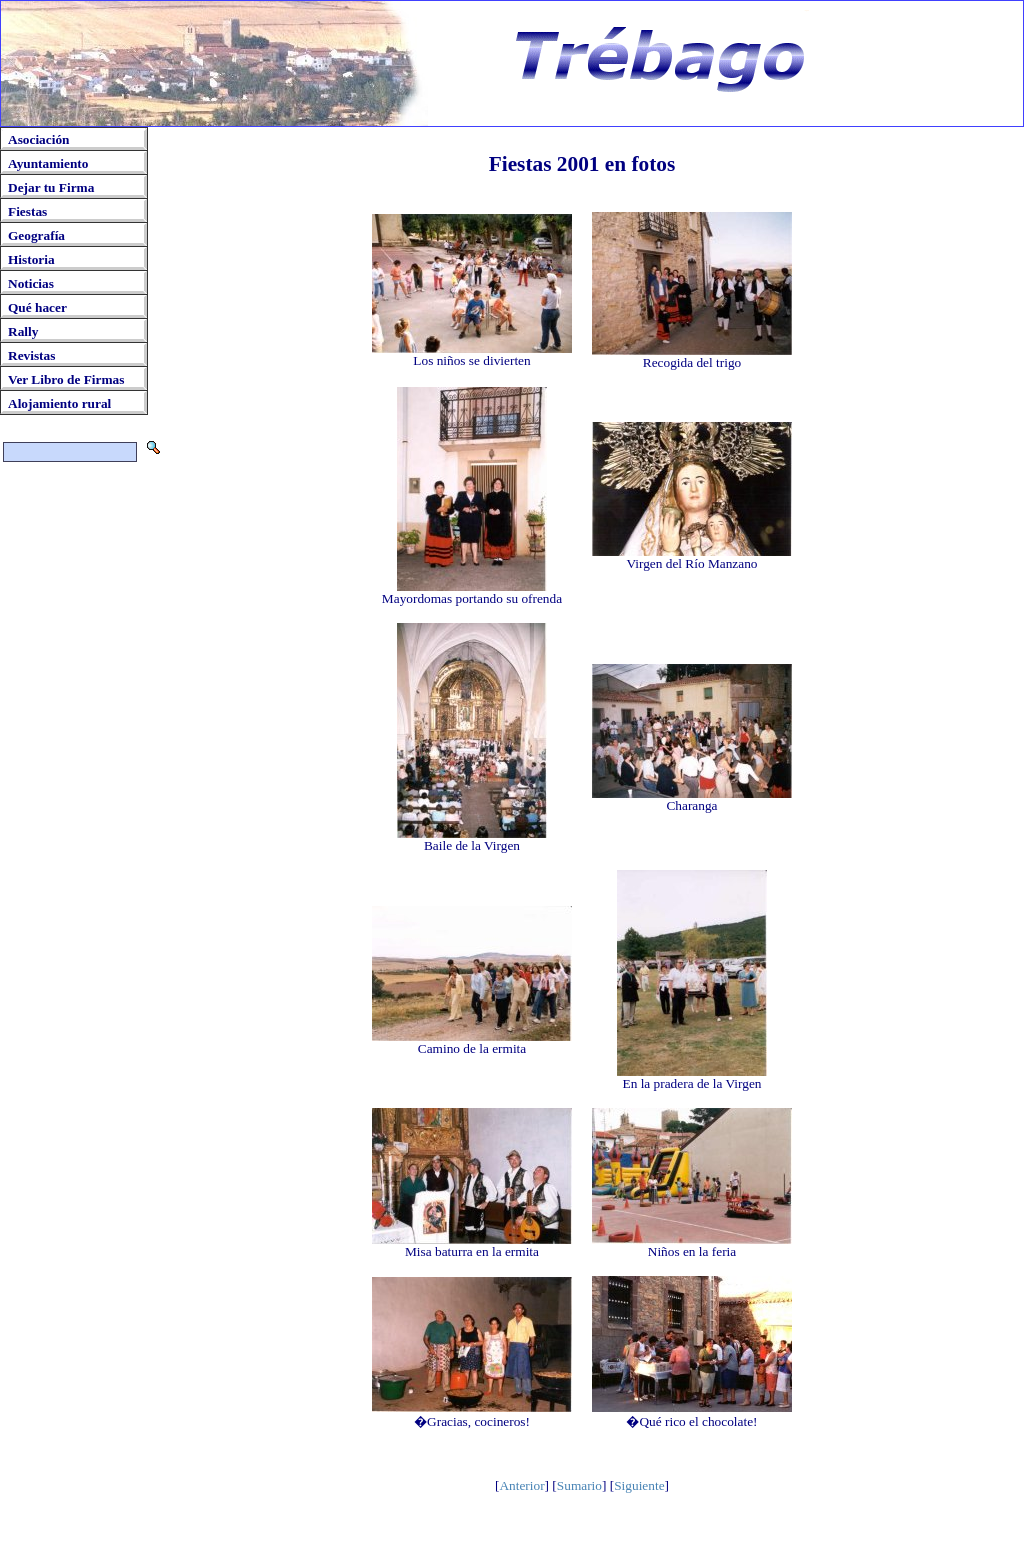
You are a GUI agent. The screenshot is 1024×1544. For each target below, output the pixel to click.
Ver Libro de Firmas (66, 379)
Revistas (31, 355)
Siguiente (639, 1485)
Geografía (36, 235)
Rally (23, 331)
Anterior (521, 1485)
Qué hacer (37, 307)
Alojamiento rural (59, 403)
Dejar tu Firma (51, 187)
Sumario (579, 1485)
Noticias (31, 283)
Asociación (38, 139)
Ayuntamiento (48, 163)
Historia (31, 259)
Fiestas (27, 211)
